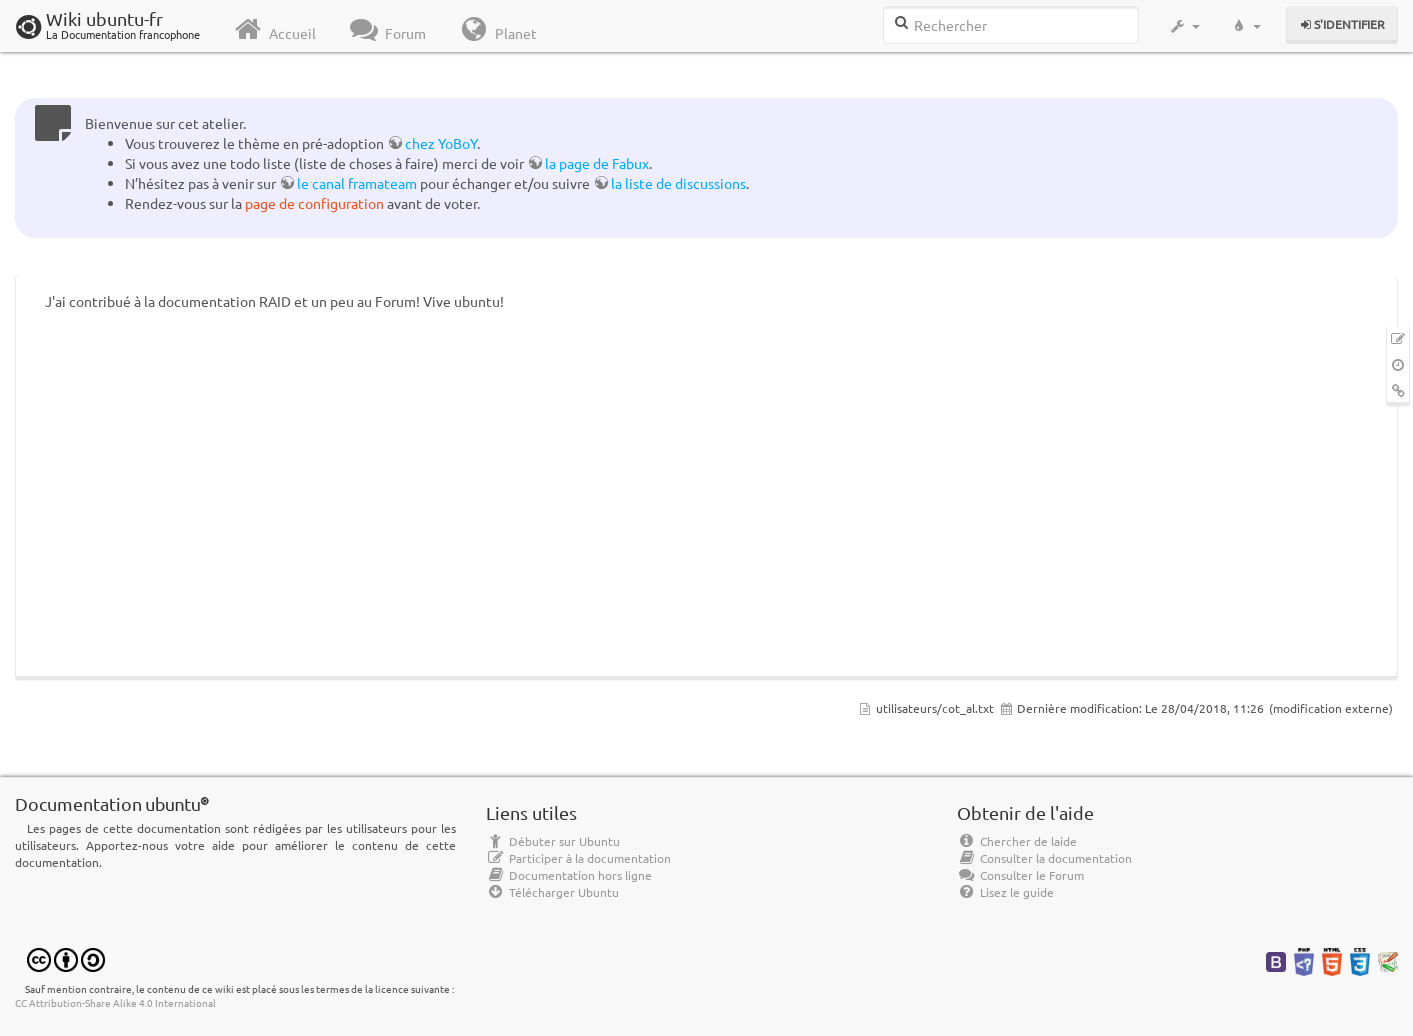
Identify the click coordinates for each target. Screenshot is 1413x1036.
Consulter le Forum (1020, 875)
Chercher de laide (1017, 841)
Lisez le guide (1005, 892)
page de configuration (314, 203)
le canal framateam (357, 183)
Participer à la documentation (578, 858)
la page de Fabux (597, 163)
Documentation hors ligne (569, 875)
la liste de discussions (678, 183)
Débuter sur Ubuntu (553, 841)
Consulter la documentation (1044, 858)
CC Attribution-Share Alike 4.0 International (115, 1002)
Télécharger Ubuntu (552, 892)
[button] (1184, 26)
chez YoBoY (441, 143)
